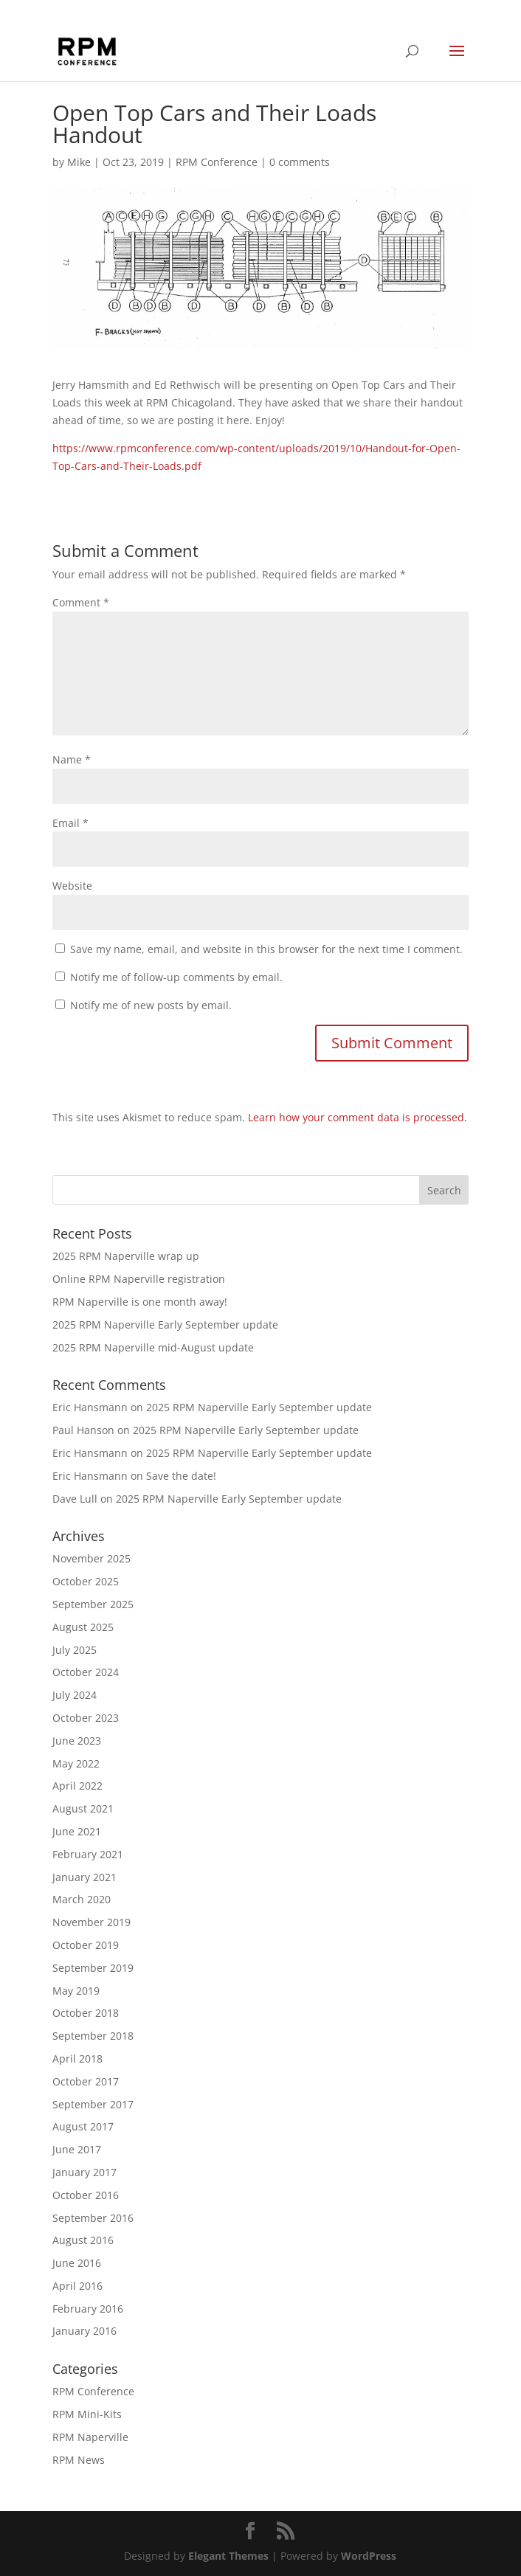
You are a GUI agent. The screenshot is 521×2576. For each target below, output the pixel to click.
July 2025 (74, 1650)
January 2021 (84, 1877)
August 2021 (83, 1808)
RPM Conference (217, 162)
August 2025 (83, 1627)
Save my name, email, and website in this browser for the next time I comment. (266, 949)
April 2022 (77, 1786)
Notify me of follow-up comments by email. (176, 977)
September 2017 (93, 2104)
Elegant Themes (228, 2556)
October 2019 (85, 1945)
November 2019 (91, 1922)
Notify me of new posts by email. (151, 1005)
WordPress (368, 2556)
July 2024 (74, 1695)
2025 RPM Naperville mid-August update (153, 1347)
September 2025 (93, 1604)
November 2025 (91, 1558)
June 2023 (76, 1741)
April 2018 (77, 2059)
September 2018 (93, 2036)
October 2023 (85, 1718)
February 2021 (87, 1854)
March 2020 (81, 1899)
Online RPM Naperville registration (138, 1279)
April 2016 (77, 2286)
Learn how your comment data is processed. (357, 1117)
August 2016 (83, 2240)
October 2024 (85, 1672)
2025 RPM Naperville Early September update (165, 1325)
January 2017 (84, 2172)
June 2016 (76, 2263)
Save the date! (181, 1476)
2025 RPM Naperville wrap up (125, 1256)
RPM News (78, 2460)
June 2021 (76, 1831)
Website (72, 886)
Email (70, 823)
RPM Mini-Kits (87, 2414)
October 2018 (85, 2013)
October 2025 (85, 1581)
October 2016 (85, 2195)
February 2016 (87, 2309)
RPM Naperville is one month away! (139, 1302)
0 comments (299, 162)
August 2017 (83, 2126)
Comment (80, 602)
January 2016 (84, 2331)
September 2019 (93, 1968)
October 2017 (85, 2081)
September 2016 (93, 2218)
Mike (79, 162)
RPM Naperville (90, 2437)
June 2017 (76, 2149)
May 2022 (76, 1763)
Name (71, 759)
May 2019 (76, 1991)
